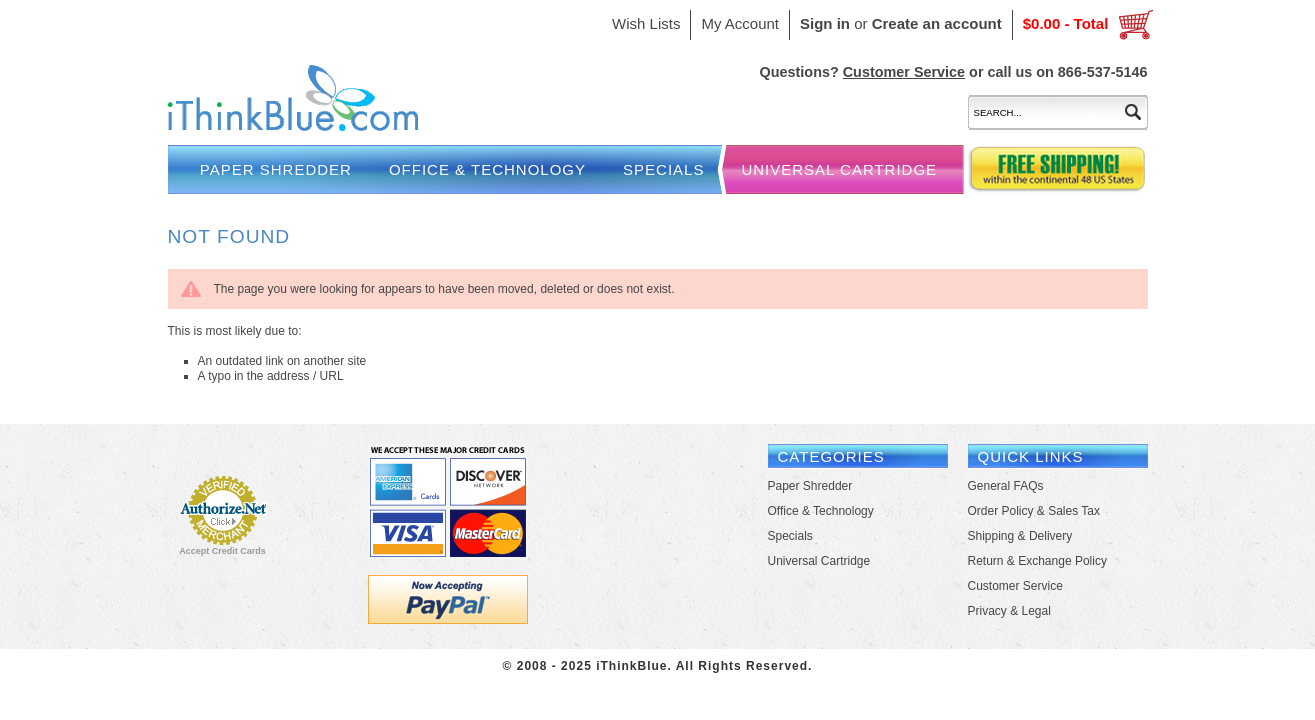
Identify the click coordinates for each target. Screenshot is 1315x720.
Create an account (937, 23)
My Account (740, 23)
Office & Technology (487, 169)
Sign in (825, 23)
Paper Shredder (276, 169)
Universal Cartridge (839, 169)
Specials (663, 169)
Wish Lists (646, 23)
